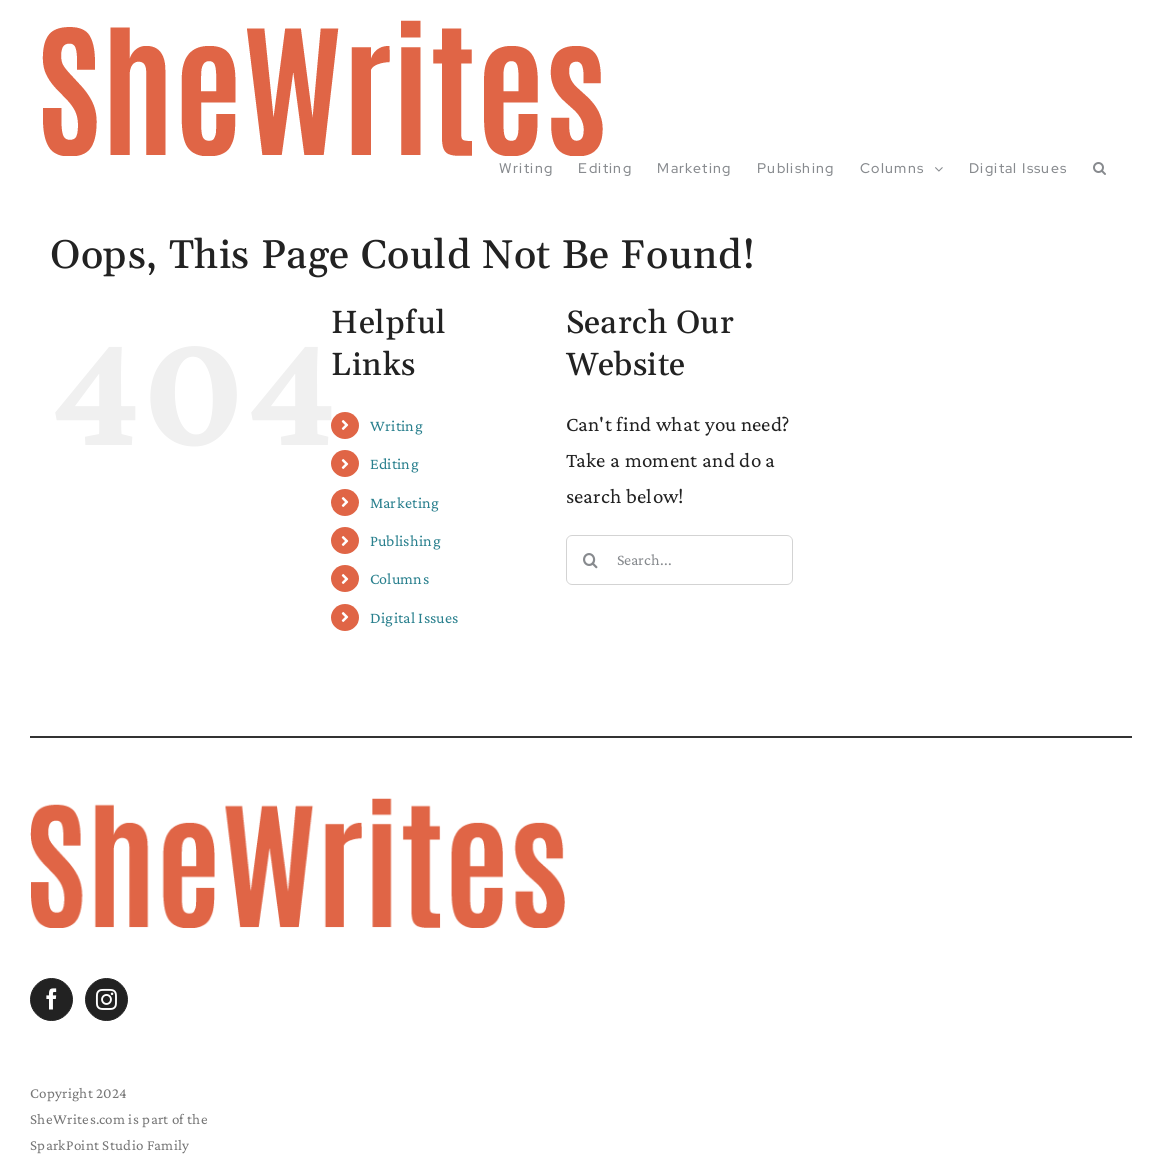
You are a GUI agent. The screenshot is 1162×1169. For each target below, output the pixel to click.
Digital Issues (414, 617)
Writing (396, 425)
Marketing (405, 502)
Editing (394, 463)
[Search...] (680, 560)
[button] (1100, 168)
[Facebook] (51, 999)
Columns (399, 578)
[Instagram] (106, 999)
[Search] (591, 560)
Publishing (405, 540)
